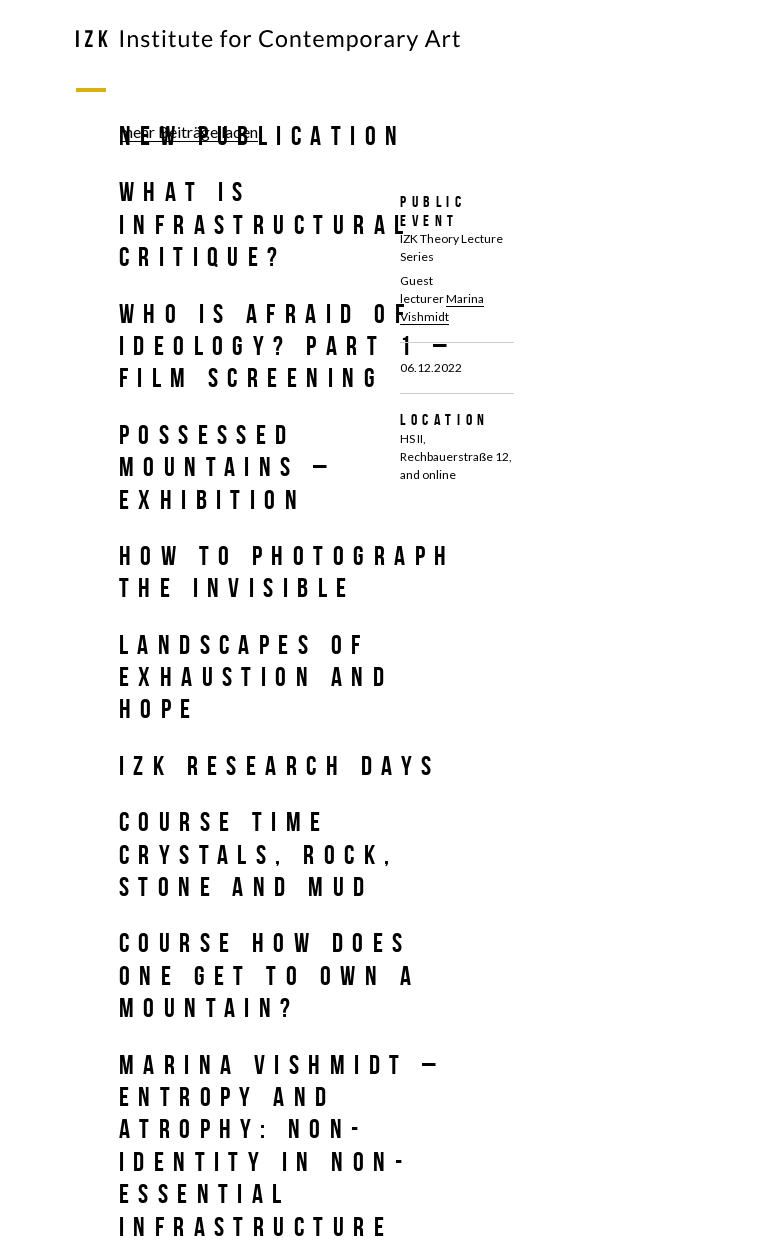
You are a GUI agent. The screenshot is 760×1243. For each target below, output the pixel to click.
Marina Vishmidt (442, 307)
